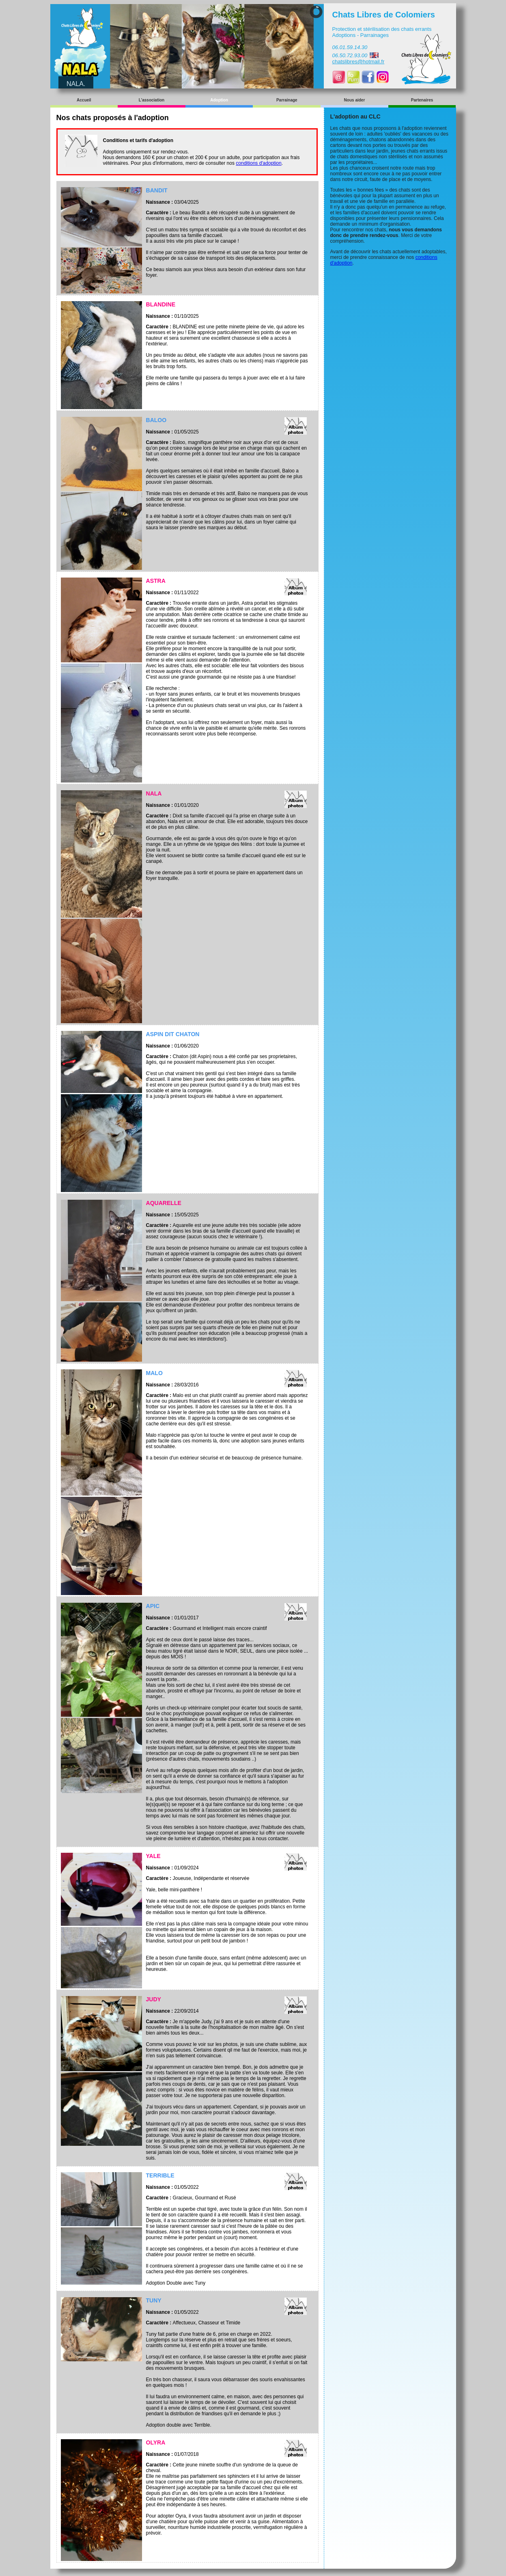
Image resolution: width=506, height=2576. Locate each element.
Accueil (84, 100)
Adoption (219, 100)
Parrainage (286, 100)
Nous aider (354, 100)
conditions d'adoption (258, 163)
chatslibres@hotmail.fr (358, 61)
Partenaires (422, 100)
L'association (152, 100)
